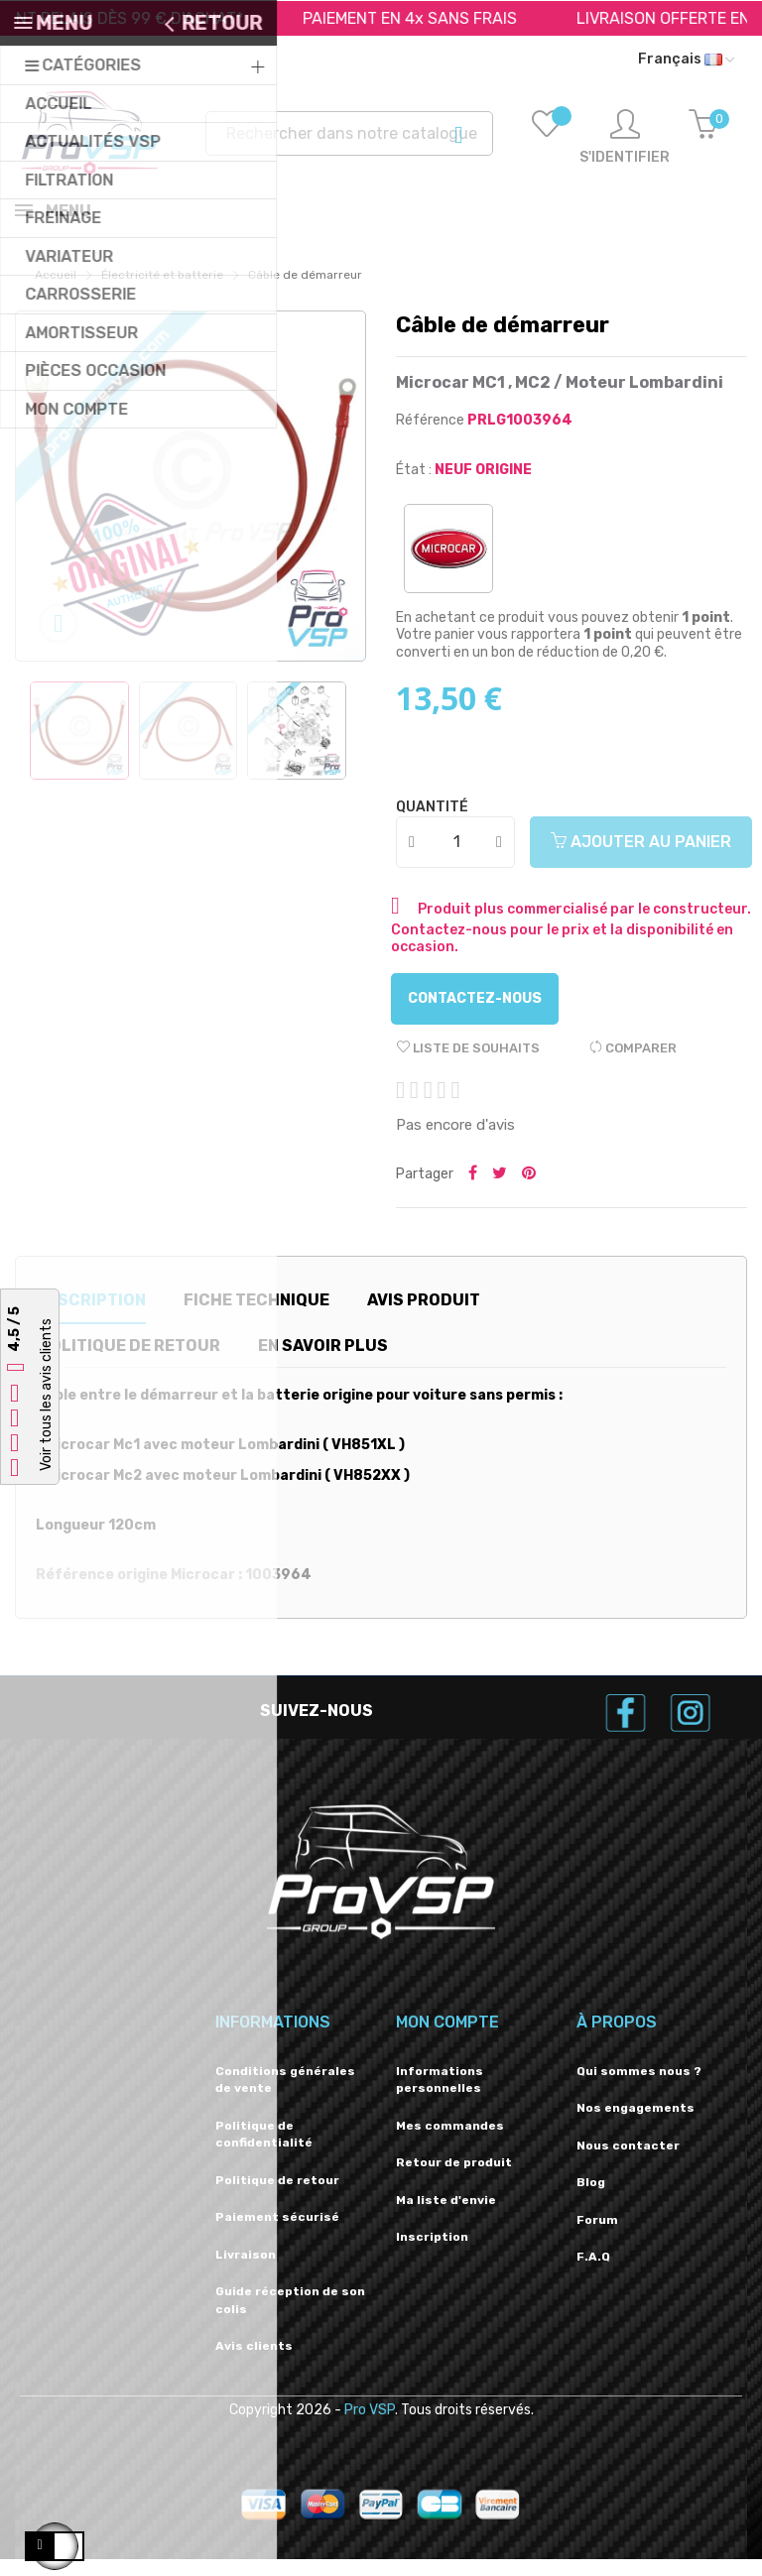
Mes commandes (450, 2142)
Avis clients (254, 2363)
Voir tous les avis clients (46, 1394)
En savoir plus (323, 1362)
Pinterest (529, 1191)
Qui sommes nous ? (638, 2088)
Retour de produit (454, 2179)
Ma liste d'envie (446, 2217)
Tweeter (499, 1191)
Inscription (432, 2254)
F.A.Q (593, 2273)
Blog (590, 2199)
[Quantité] (456, 859)
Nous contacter (628, 2162)
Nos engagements (635, 2125)
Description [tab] (91, 1316)
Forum (597, 2237)
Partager (472, 1191)
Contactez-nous (475, 1015)
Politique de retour (277, 2197)
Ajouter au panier (641, 858)
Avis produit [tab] (423, 1316)
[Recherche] (349, 133)
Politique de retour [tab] (129, 1362)
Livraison (245, 2271)
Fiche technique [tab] (256, 1316)
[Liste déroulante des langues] (686, 59)
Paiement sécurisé (277, 2234)
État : (414, 486)
